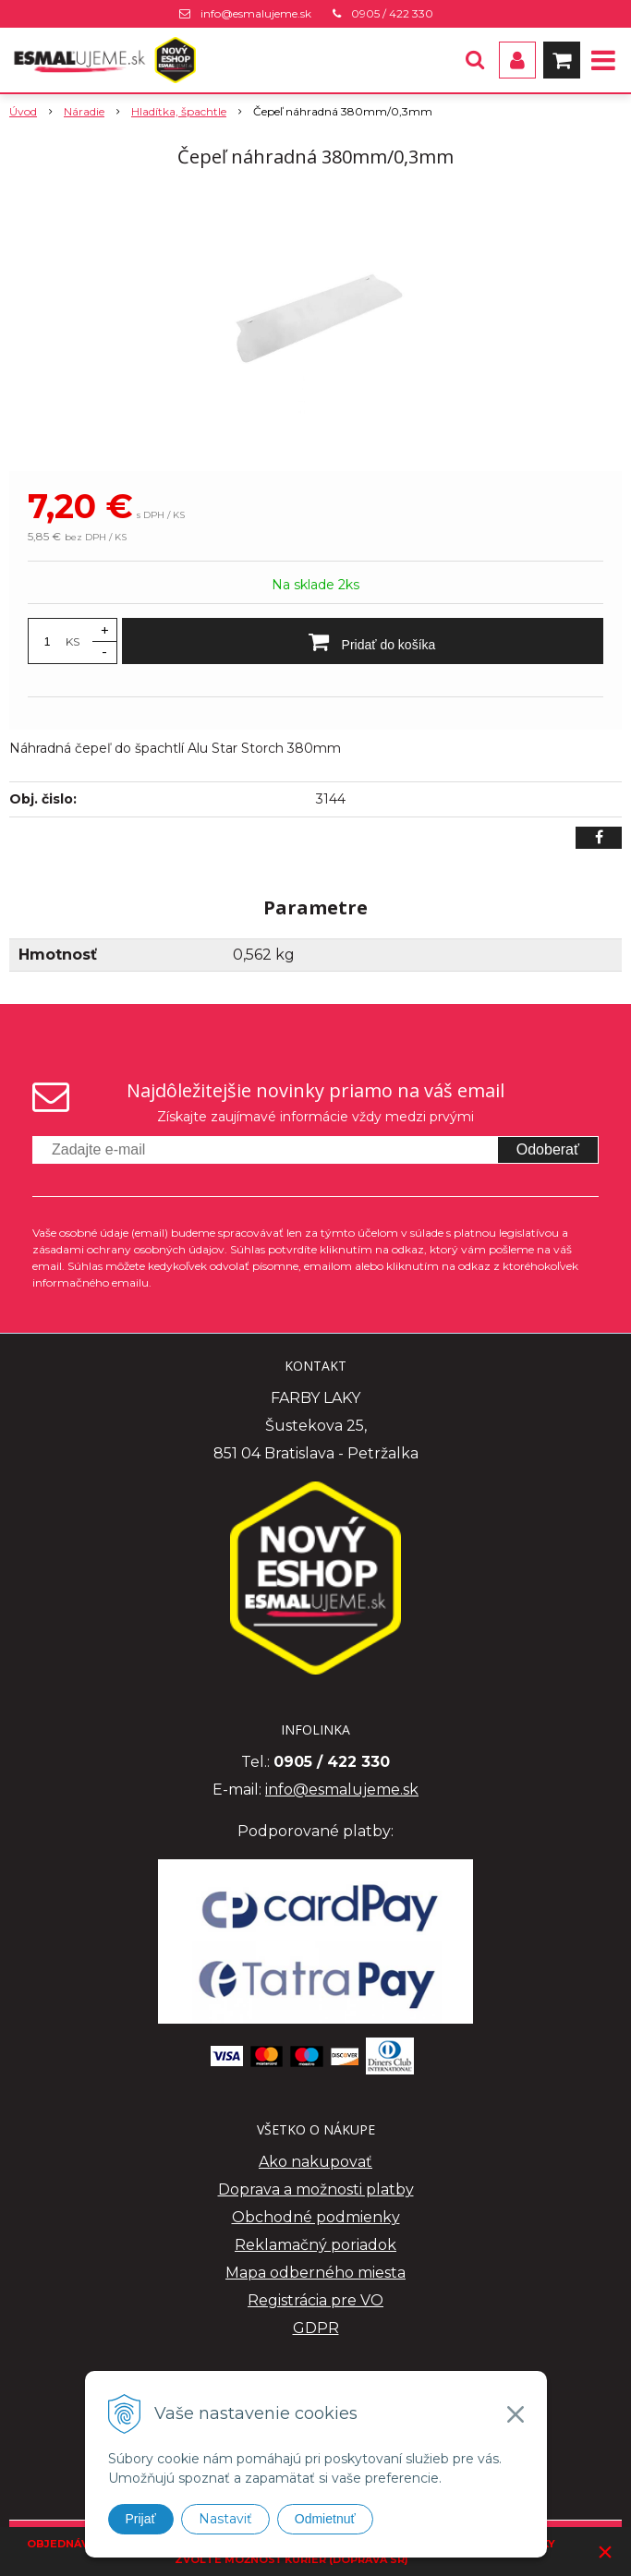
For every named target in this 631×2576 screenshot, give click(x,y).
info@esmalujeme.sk (255, 13)
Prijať (141, 2518)
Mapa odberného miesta (315, 2272)
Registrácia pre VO (315, 2300)
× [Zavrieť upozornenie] (605, 2551)
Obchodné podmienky (316, 2217)
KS (72, 641)
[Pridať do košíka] (362, 641)
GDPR (316, 2328)
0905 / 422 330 (392, 13)
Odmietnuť (325, 2518)
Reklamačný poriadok (315, 2245)
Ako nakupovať (315, 2162)
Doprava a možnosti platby (316, 2189)
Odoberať (547, 1149)
